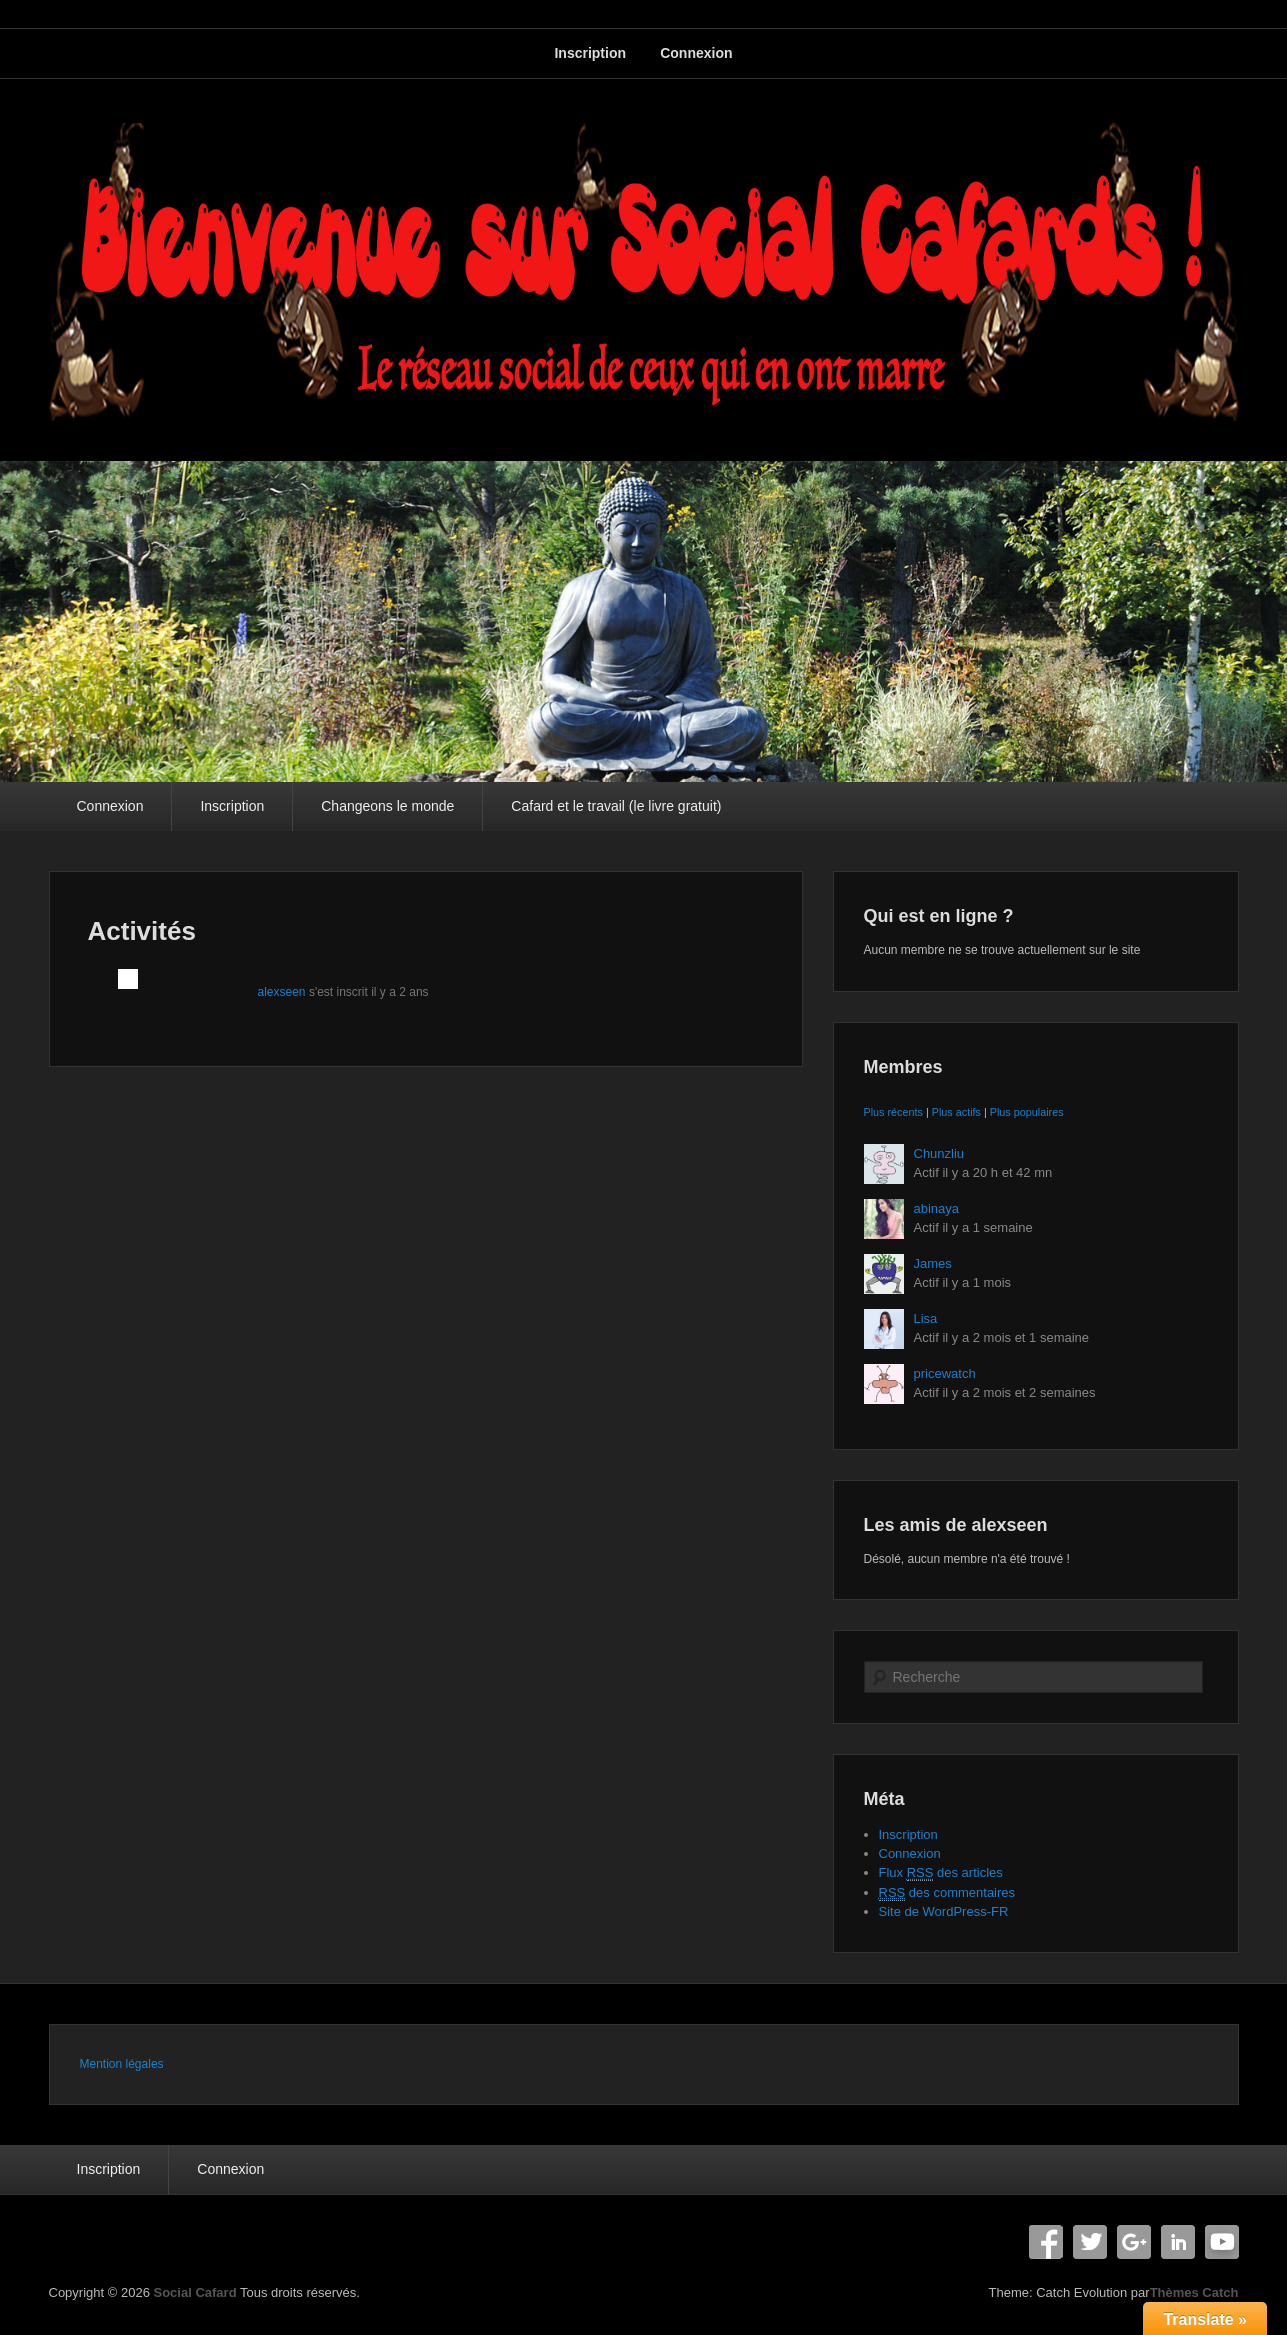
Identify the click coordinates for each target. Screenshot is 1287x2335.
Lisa (926, 1318)
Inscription (590, 53)
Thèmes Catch (1194, 2292)
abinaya (937, 1208)
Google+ (1134, 2242)
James (933, 1263)
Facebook (1046, 2242)
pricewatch (945, 1373)
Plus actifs (956, 1112)
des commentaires (947, 1893)
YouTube (1222, 2242)
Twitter (1090, 2242)
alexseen (282, 992)
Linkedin (1178, 2242)
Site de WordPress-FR (944, 1911)
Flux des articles (941, 1873)
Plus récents (893, 1112)
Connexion (696, 53)
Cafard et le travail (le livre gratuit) (616, 806)
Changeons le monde (387, 806)
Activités (142, 931)
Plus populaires (1027, 1112)
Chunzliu (939, 1153)
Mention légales (122, 2064)
